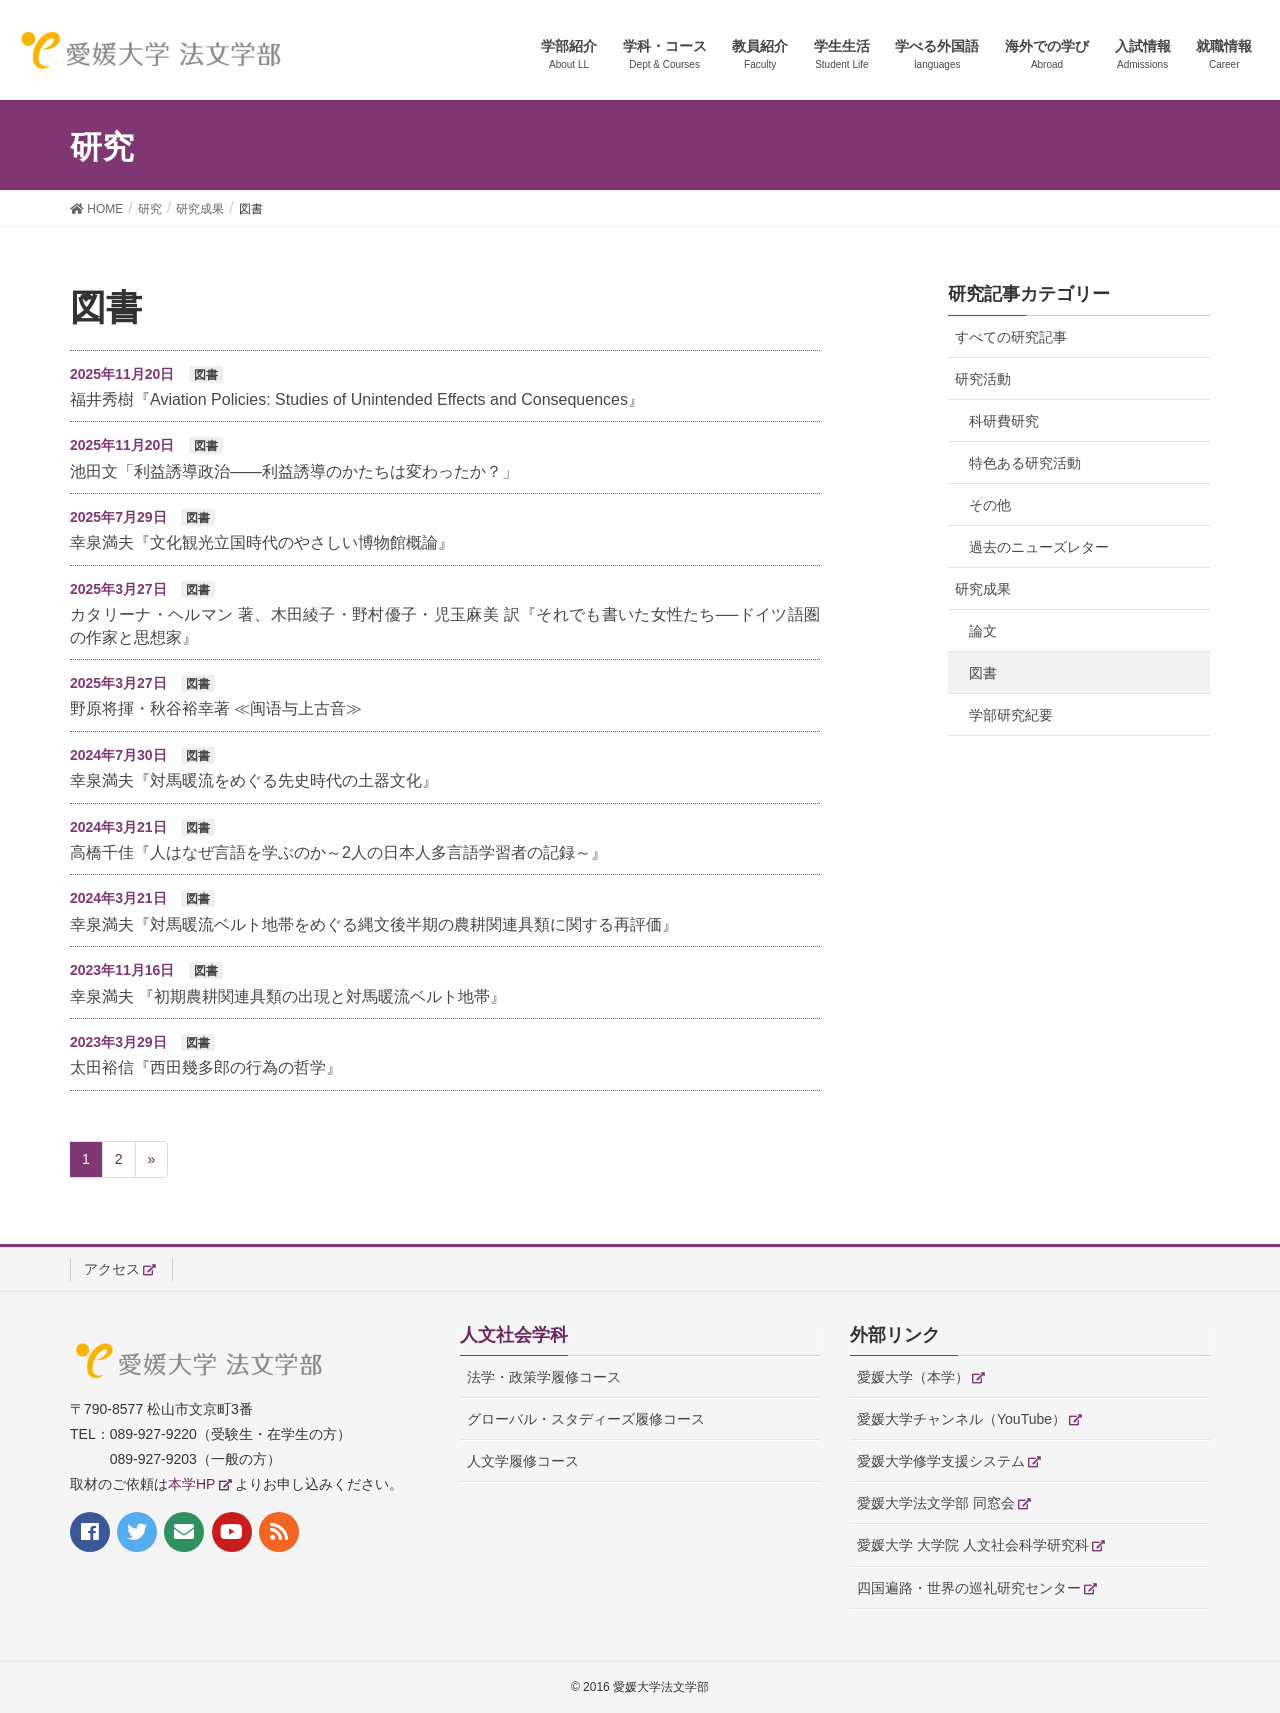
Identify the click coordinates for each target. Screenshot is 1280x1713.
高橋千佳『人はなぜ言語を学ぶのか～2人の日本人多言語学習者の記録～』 (338, 852)
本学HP (191, 1484)
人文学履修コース (523, 1461)
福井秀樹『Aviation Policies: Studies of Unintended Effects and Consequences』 (357, 399)
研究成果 (983, 589)
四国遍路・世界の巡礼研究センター (969, 1588)
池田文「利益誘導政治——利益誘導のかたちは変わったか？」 (294, 471)
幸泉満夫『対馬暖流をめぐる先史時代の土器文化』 (254, 780)
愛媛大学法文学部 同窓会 (936, 1503)
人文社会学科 (514, 1335)
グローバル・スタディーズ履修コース (586, 1419)
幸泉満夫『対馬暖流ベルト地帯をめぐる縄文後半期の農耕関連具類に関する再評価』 (374, 924)
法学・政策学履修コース (544, 1377)
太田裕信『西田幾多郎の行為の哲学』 (206, 1067)
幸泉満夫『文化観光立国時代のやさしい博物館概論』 (262, 542)
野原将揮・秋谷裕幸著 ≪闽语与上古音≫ (216, 708)
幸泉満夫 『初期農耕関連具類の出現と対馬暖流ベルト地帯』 (288, 996)
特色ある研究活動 (1025, 463)
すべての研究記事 (1011, 337)
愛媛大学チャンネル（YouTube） (961, 1419)
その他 (990, 505)
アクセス (112, 1269)
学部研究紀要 (1011, 715)
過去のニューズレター (1039, 547)
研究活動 (983, 379)
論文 (983, 631)
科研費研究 (1004, 421)
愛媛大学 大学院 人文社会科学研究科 (973, 1545)
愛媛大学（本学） (913, 1377)
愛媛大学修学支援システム (941, 1461)
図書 (983, 673)
